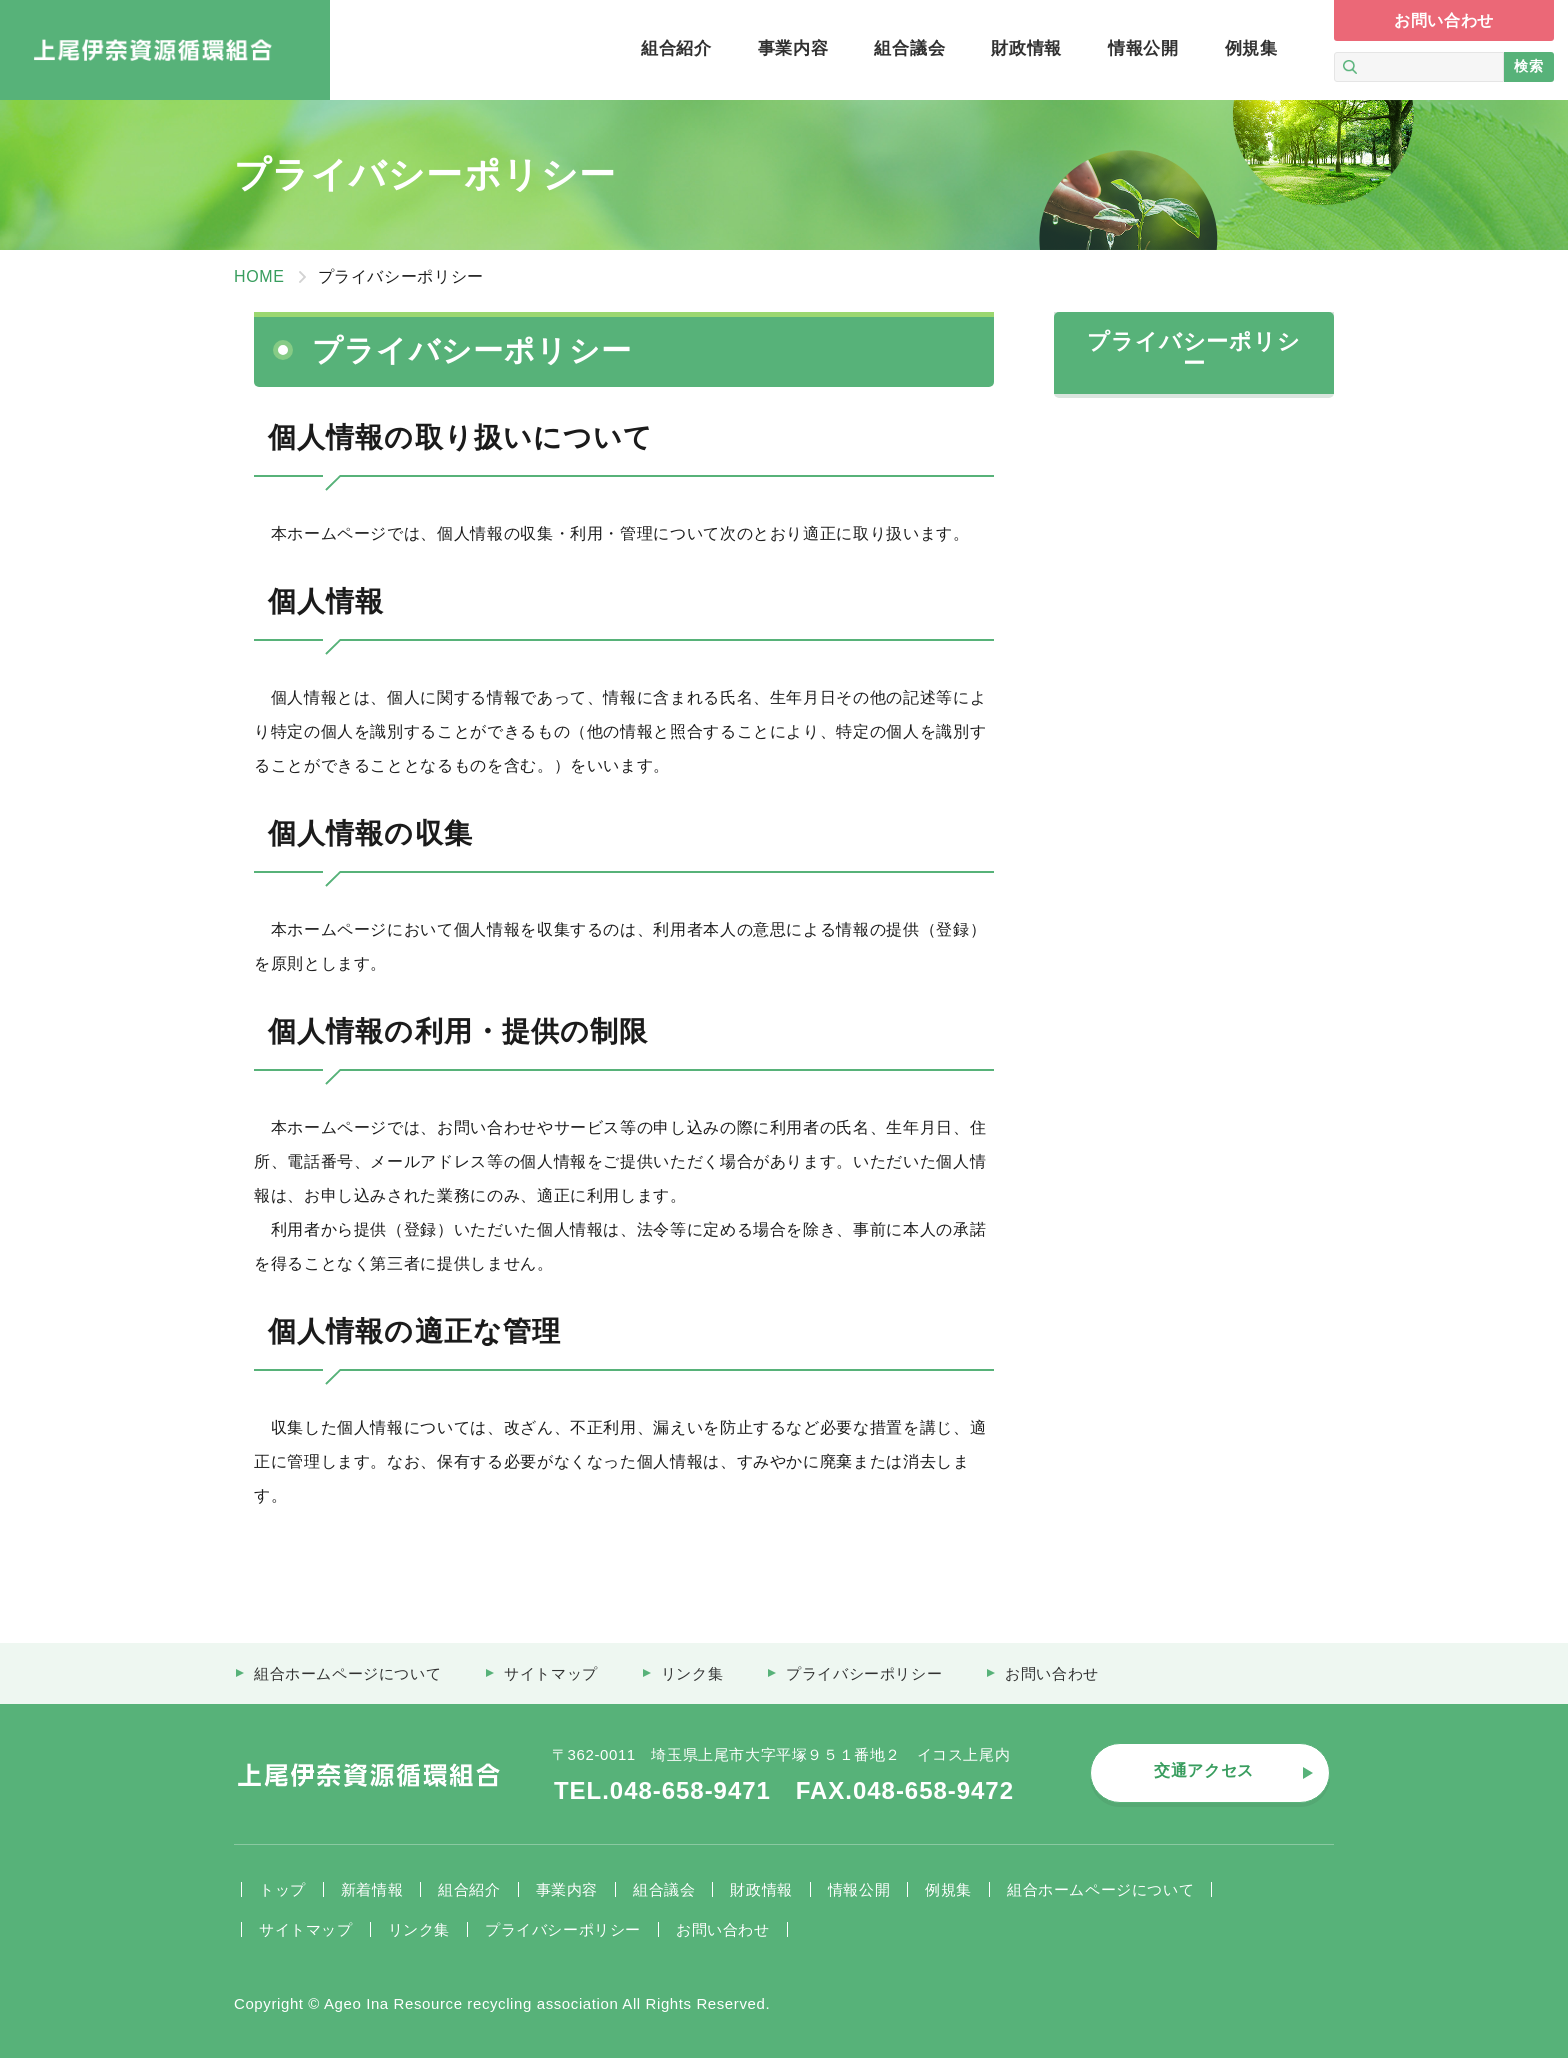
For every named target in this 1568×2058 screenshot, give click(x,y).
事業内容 (567, 1889)
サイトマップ (306, 1929)
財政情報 (761, 1889)
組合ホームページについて (1100, 1889)
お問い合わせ (723, 1929)
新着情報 (372, 1889)
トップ (282, 1889)
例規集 (948, 1889)
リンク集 (419, 1929)
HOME (259, 276)
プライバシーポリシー (563, 1929)
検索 (1528, 66)
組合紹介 (469, 1889)
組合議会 (664, 1889)
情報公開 (859, 1889)
